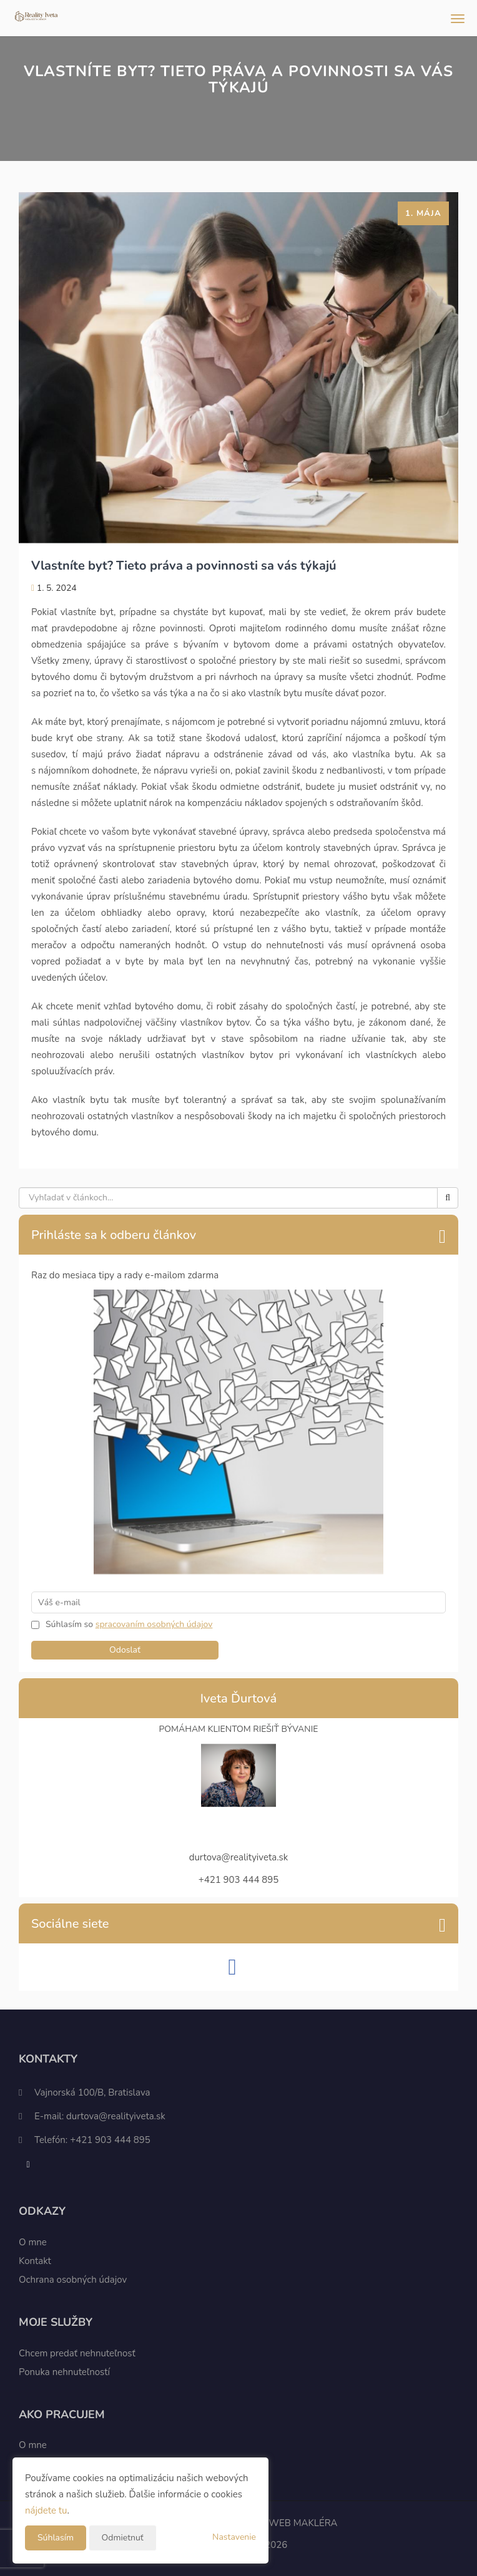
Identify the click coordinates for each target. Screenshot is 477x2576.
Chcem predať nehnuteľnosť (77, 2353)
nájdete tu (46, 2510)
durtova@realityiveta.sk (115, 2116)
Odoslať (124, 1650)
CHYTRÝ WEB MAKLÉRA (284, 2523)
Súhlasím (55, 2538)
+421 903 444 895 (110, 2140)
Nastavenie (234, 2537)
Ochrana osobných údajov (73, 2279)
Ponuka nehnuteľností (64, 2372)
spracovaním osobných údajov (154, 1624)
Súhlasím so (71, 1624)
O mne (33, 2242)
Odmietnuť (123, 2538)
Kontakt (35, 2261)
